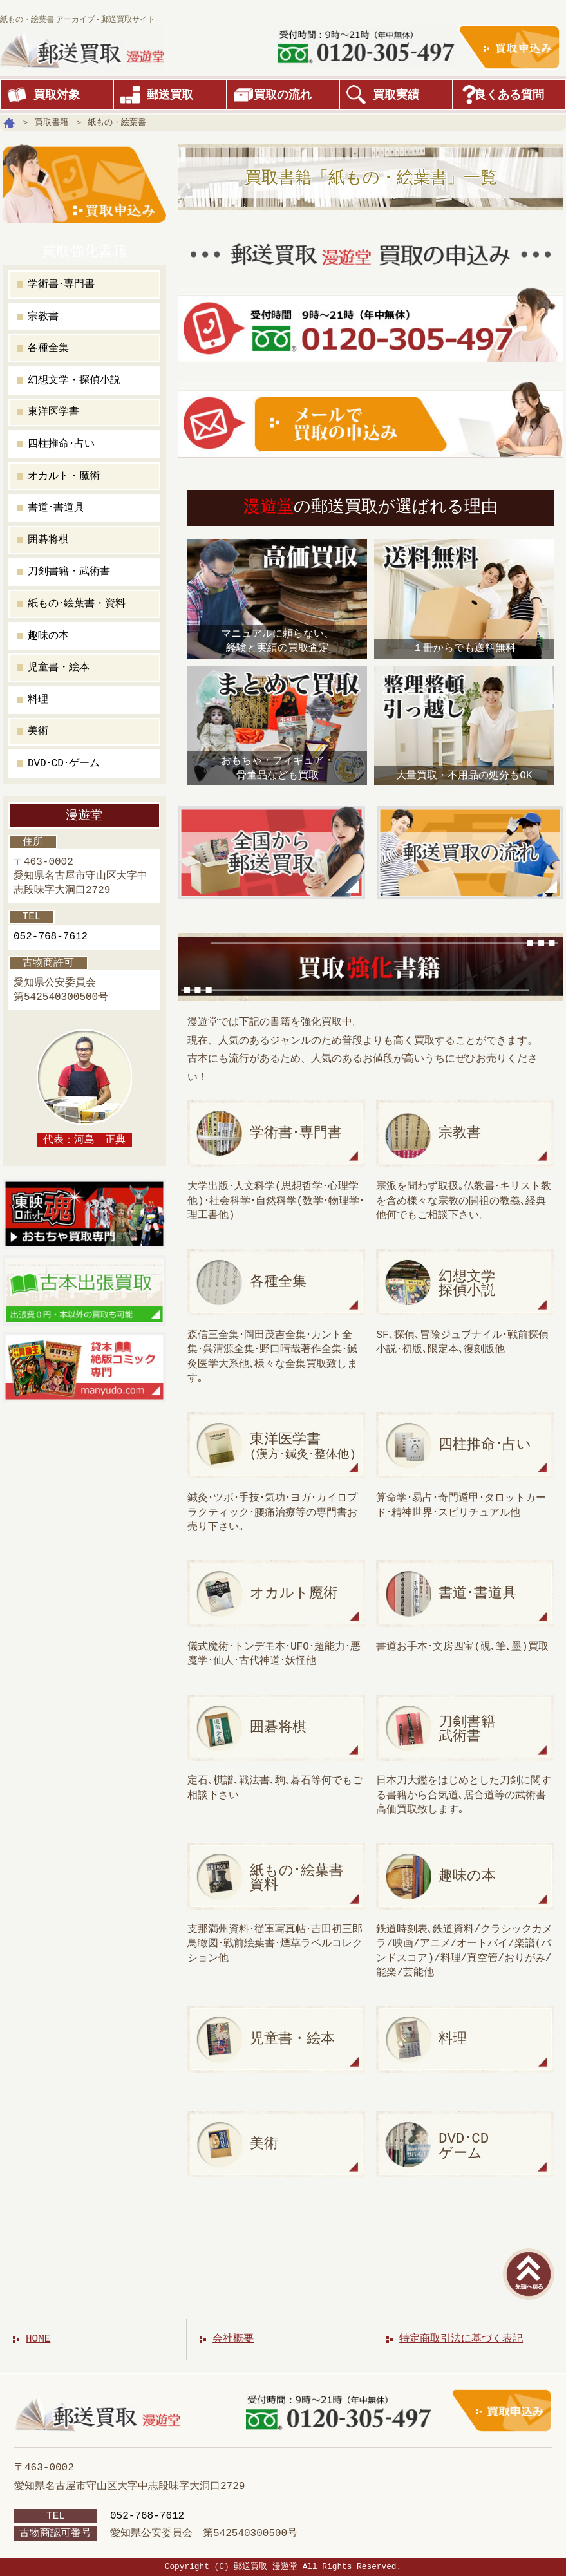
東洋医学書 (53, 412)
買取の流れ (283, 94)
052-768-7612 (51, 937)
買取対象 (56, 94)
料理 (38, 700)
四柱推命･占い (61, 444)
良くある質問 (509, 94)
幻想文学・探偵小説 (74, 380)
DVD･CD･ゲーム (64, 764)
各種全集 (48, 348)
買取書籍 (51, 122)
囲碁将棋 (48, 540)
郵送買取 (170, 94)
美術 (38, 731)
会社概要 (233, 2339)
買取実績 (396, 94)
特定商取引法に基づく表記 (461, 2339)
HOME (38, 2339)
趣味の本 (48, 636)
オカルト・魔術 (64, 476)
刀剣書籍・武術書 (69, 572)
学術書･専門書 (61, 284)
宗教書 (43, 317)
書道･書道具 (56, 508)
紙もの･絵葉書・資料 (77, 604)
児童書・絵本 (59, 668)
